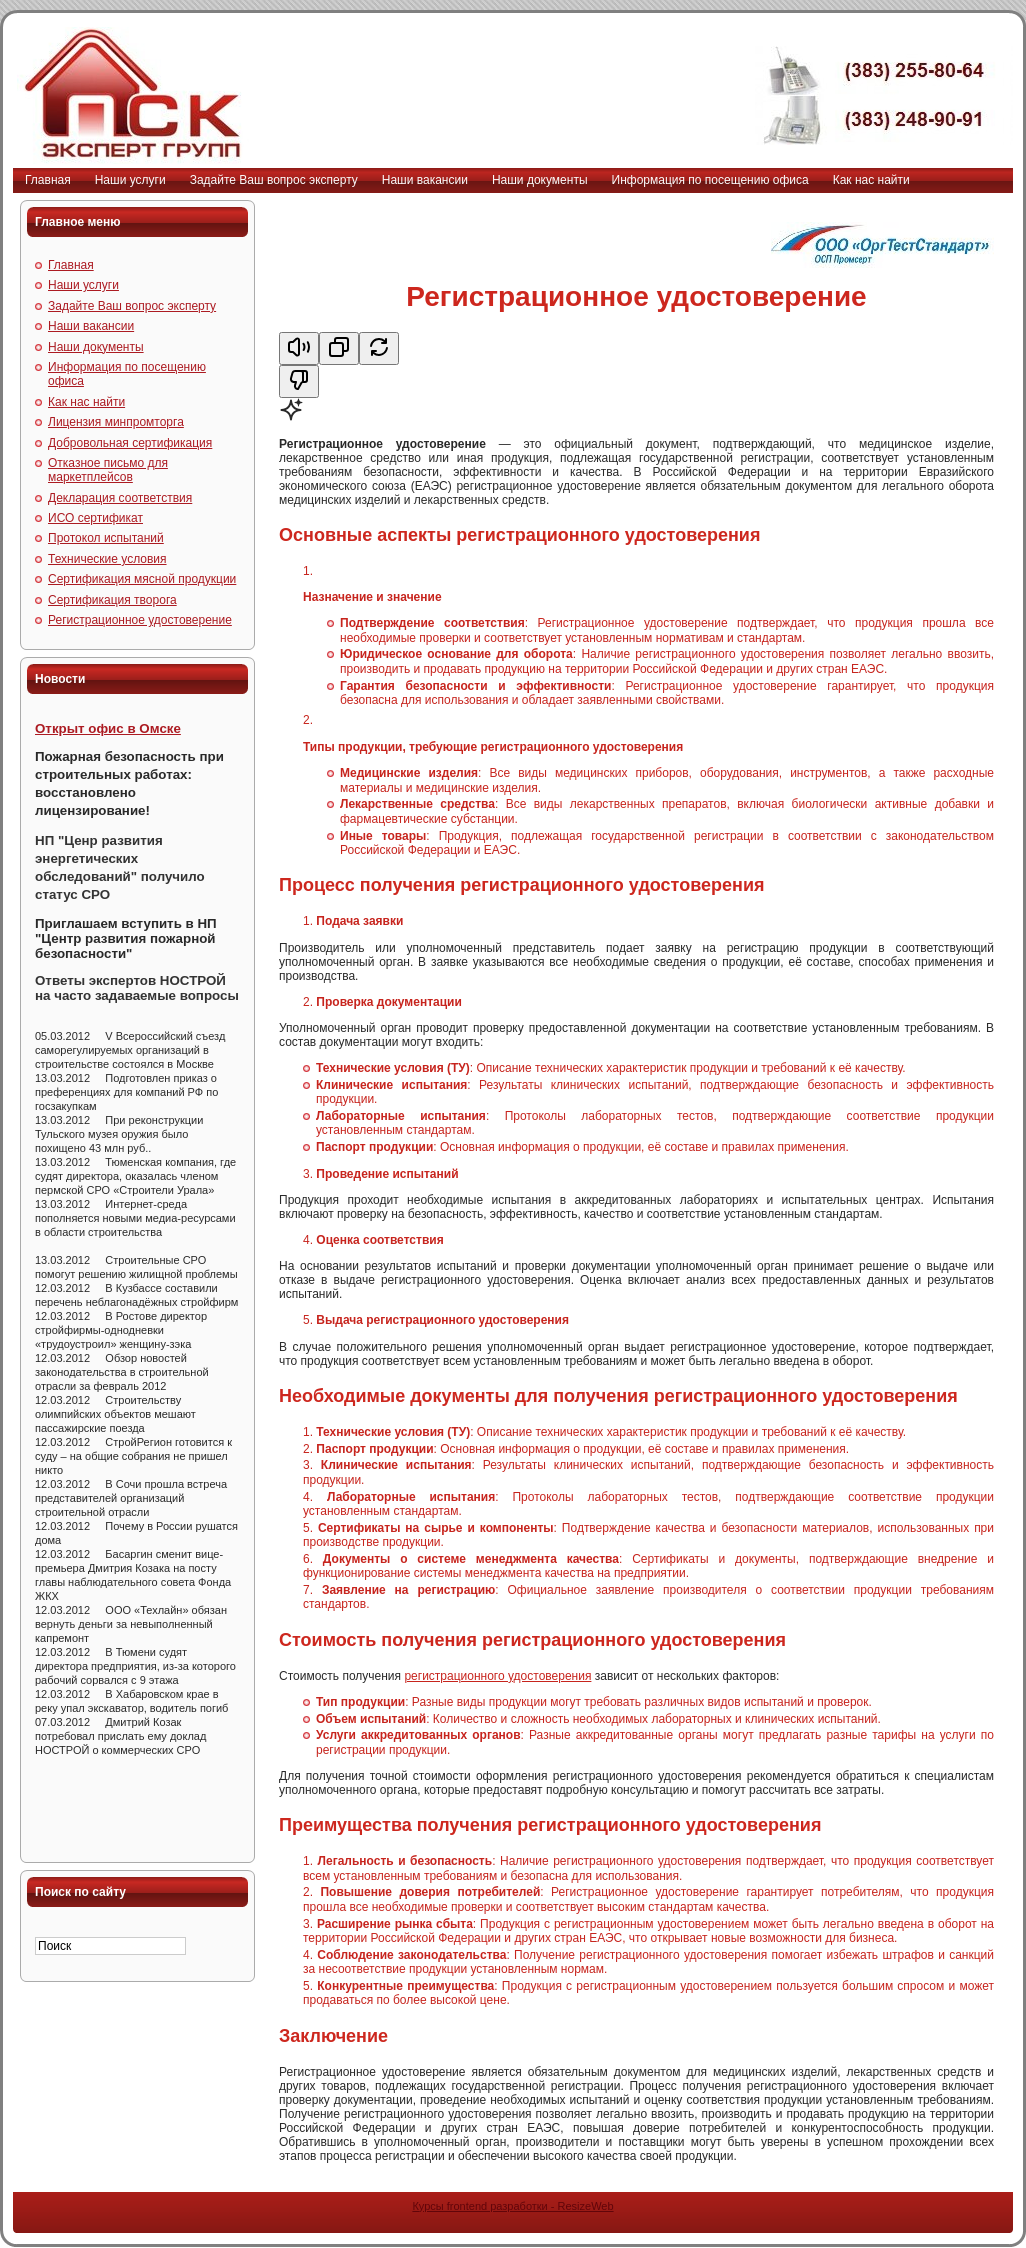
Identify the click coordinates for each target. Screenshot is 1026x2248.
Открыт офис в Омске (108, 728)
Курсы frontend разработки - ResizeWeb (512, 2206)
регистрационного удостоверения (497, 1676)
